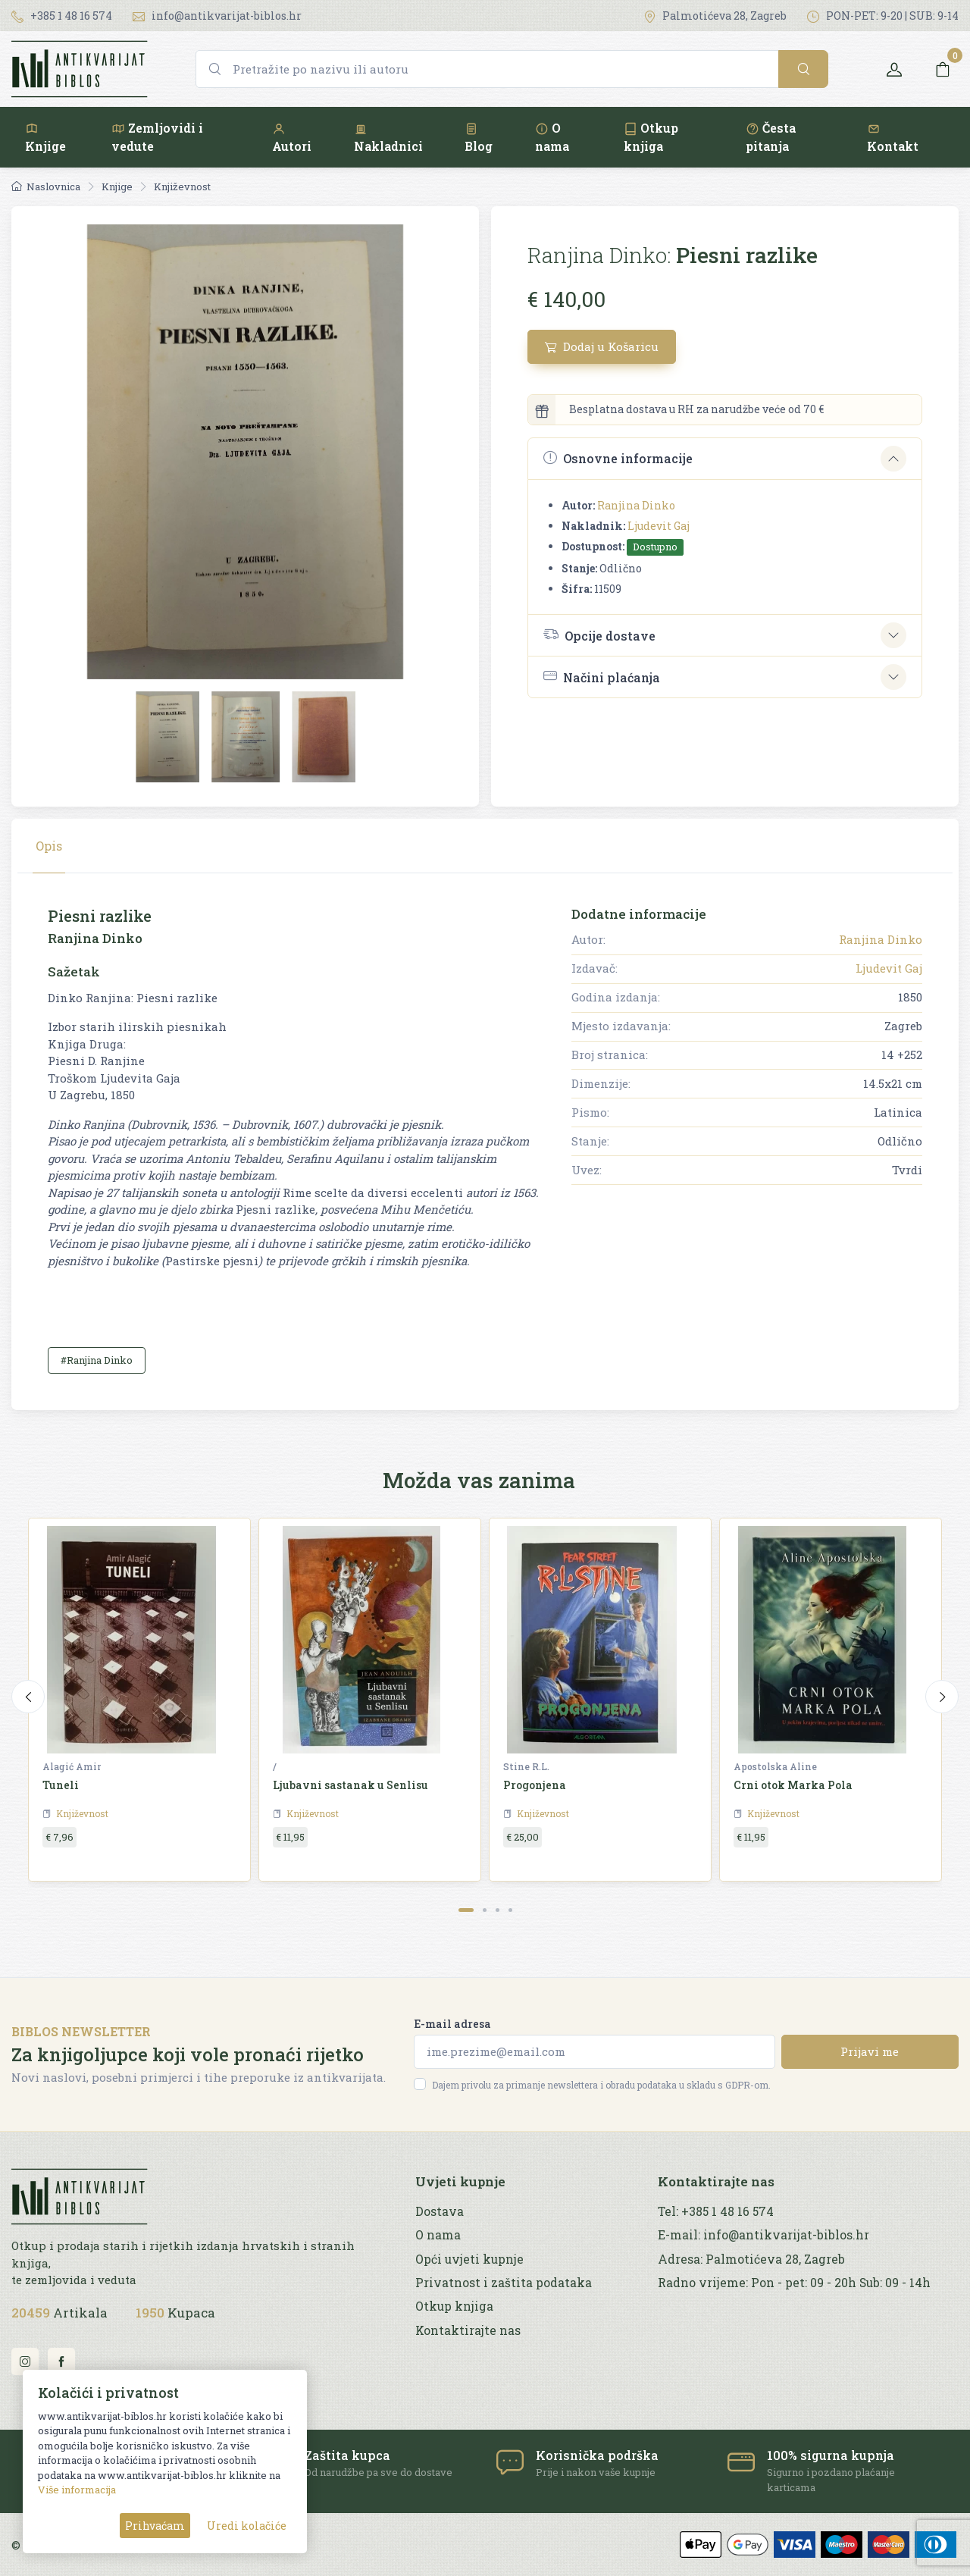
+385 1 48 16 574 (61, 15)
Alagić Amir (71, 1766)
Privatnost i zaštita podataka (503, 2282)
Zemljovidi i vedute (157, 137)
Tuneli (60, 1785)
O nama (552, 137)
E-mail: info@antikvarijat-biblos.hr (763, 2234)
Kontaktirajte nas (468, 2330)
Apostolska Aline (775, 1766)
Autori (291, 137)
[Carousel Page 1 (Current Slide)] (466, 1910)
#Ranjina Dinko (97, 1360)
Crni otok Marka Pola (793, 1785)
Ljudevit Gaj (658, 526)
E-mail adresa (452, 2024)
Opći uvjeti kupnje (469, 2259)
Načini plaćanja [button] (601, 677)
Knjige (45, 137)
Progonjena (534, 1785)
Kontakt (892, 137)
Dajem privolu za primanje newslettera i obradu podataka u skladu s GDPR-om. (601, 2085)
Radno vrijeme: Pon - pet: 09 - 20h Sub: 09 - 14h (794, 2282)
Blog (479, 137)
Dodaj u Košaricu (602, 346)
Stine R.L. (526, 1766)
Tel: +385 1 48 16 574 (716, 2211)
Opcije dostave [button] (599, 634)
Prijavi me (869, 2051)
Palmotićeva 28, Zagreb (715, 15)
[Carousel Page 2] (485, 1910)
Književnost (182, 186)
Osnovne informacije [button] (618, 458)
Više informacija (77, 2489)
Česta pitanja (771, 137)
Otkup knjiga (651, 137)
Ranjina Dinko (636, 505)
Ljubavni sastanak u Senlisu (350, 1785)
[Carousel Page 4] (510, 1910)
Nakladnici (388, 137)
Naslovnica (45, 186)
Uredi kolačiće (246, 2525)
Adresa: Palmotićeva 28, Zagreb (751, 2259)
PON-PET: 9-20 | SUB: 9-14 (883, 15)
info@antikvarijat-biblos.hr (217, 15)
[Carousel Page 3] (497, 1910)
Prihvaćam (155, 2525)
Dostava (439, 2211)
